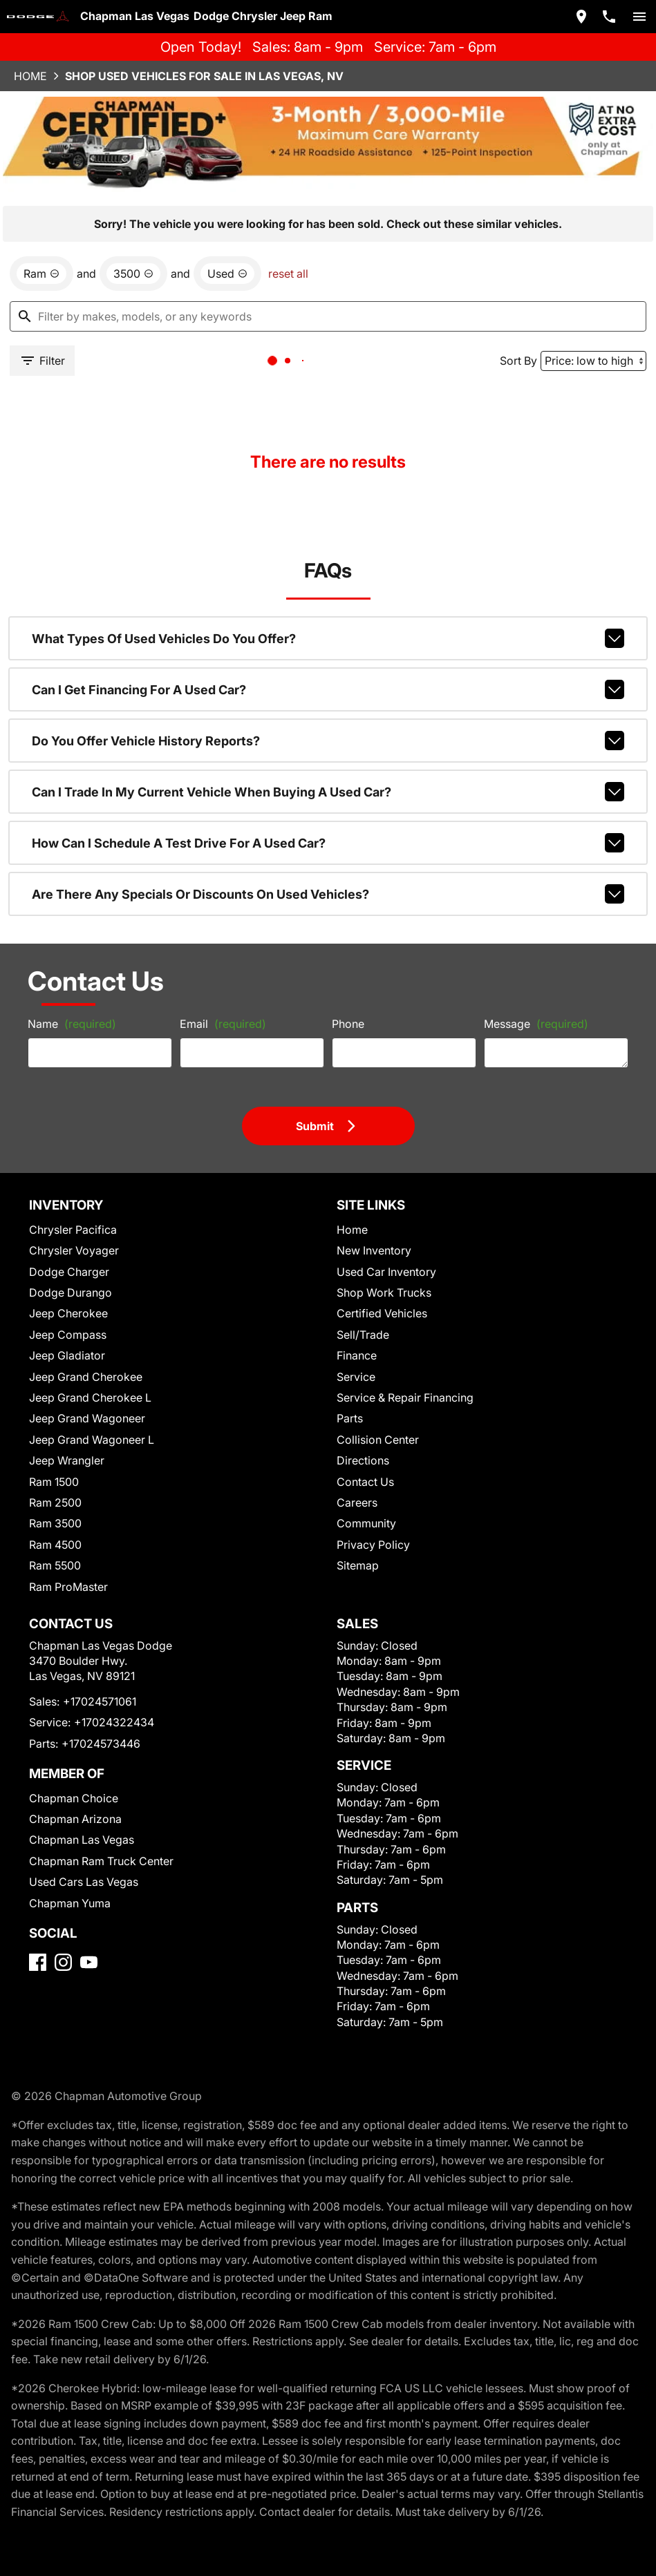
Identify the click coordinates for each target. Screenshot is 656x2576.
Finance (354, 1310)
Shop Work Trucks (378, 1247)
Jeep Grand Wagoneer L (88, 1394)
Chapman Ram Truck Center (98, 1834)
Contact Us (361, 1436)
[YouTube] (94, 1953)
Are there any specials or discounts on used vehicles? (328, 821)
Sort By (511, 284)
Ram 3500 (57, 1478)
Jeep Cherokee (67, 1268)
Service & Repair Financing (398, 1352)
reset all (273, 194)
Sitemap (355, 1520)
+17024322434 (107, 1695)
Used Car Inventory (380, 1226)
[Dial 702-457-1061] (603, 14)
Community (363, 1478)
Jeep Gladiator (67, 1310)
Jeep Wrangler (66, 1415)
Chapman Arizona (75, 1791)
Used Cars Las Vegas (81, 1854)
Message (525, 967)
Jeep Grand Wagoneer (83, 1373)
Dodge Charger (68, 1226)
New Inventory (370, 1205)
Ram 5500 (57, 1520)
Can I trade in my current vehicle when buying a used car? (328, 724)
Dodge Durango (70, 1247)
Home (35, 73)
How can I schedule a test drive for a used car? (328, 773)
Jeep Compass (66, 1289)
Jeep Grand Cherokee (82, 1331)
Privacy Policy (369, 1499)
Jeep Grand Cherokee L (87, 1352)
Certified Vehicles (376, 1268)
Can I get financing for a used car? (328, 628)
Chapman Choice (73, 1771)
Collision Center (373, 1394)
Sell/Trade (359, 1289)
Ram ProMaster (69, 1541)
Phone (345, 972)
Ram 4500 (57, 1499)
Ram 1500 (57, 1436)
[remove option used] (217, 194)
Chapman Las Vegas (79, 1812)
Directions (360, 1415)
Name (71, 972)
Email (220, 972)
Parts (348, 1373)
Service (353, 1331)
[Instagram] (68, 1953)
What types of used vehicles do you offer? (328, 579)
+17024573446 (96, 1715)
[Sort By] (586, 285)
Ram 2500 (57, 1457)
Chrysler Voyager (73, 1205)
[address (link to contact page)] (576, 14)
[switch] (633, 14)
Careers (354, 1457)
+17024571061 (97, 1674)
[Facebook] (43, 1953)
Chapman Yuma (70, 1875)
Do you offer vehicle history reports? (328, 676)
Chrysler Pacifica (73, 1184)
